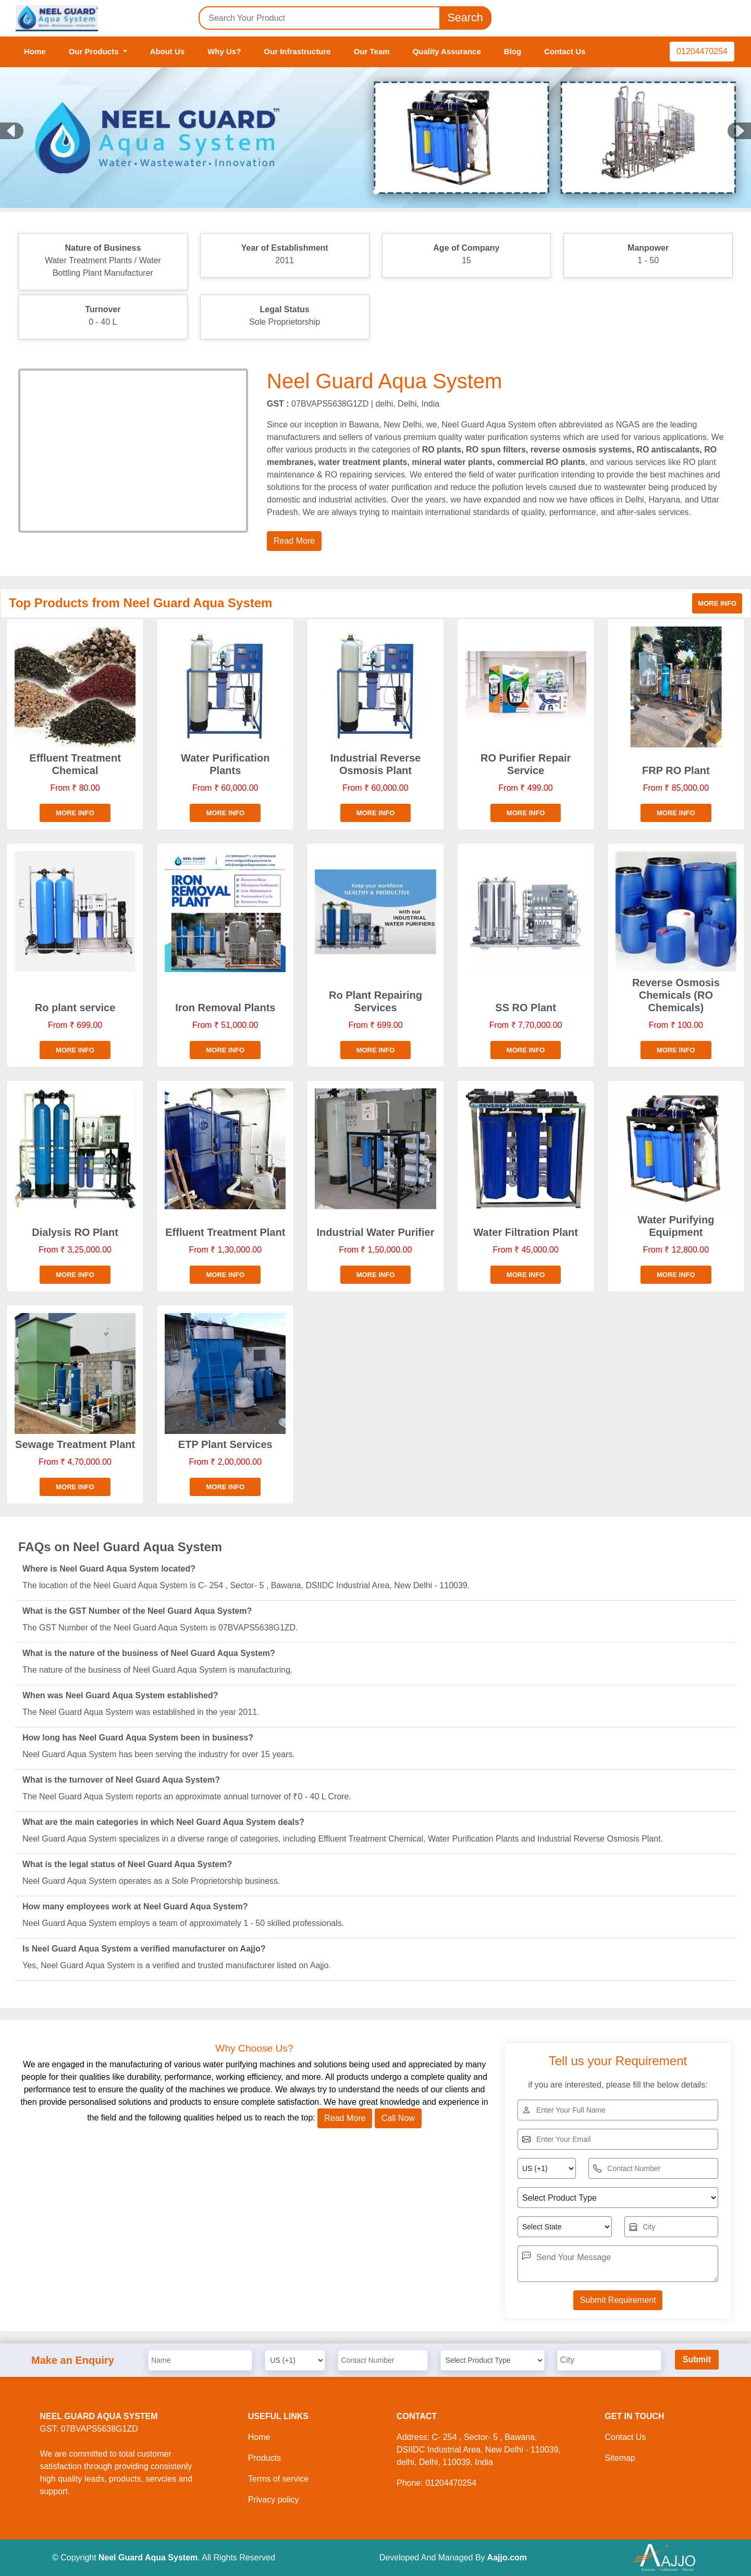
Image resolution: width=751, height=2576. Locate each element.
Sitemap (620, 2458)
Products (264, 2458)
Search (465, 17)
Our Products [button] (95, 51)
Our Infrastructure (297, 51)
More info (717, 603)
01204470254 (702, 51)
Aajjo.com (507, 2557)
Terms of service (278, 2478)
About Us (167, 51)
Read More (344, 2118)
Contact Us (564, 51)
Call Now (398, 2118)
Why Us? (224, 51)
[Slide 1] (375, 192)
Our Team (372, 51)
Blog (512, 51)
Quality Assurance (447, 51)
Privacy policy (273, 2499)
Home (35, 51)
